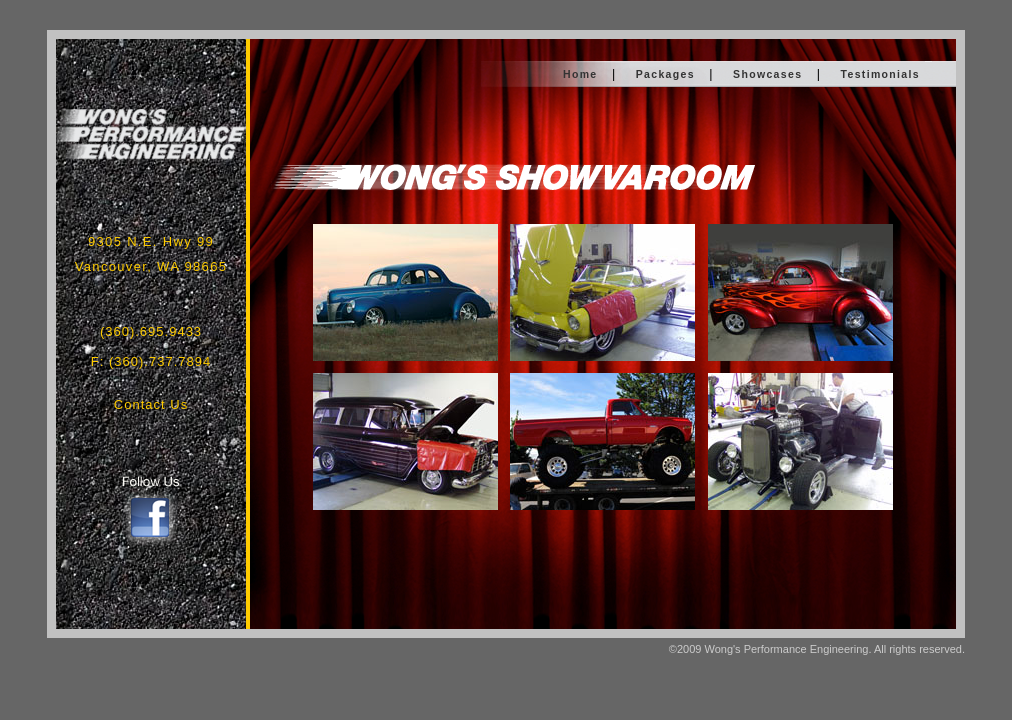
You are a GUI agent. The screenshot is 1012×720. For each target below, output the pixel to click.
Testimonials (880, 74)
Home (580, 74)
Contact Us (151, 404)
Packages (665, 74)
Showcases (767, 74)
